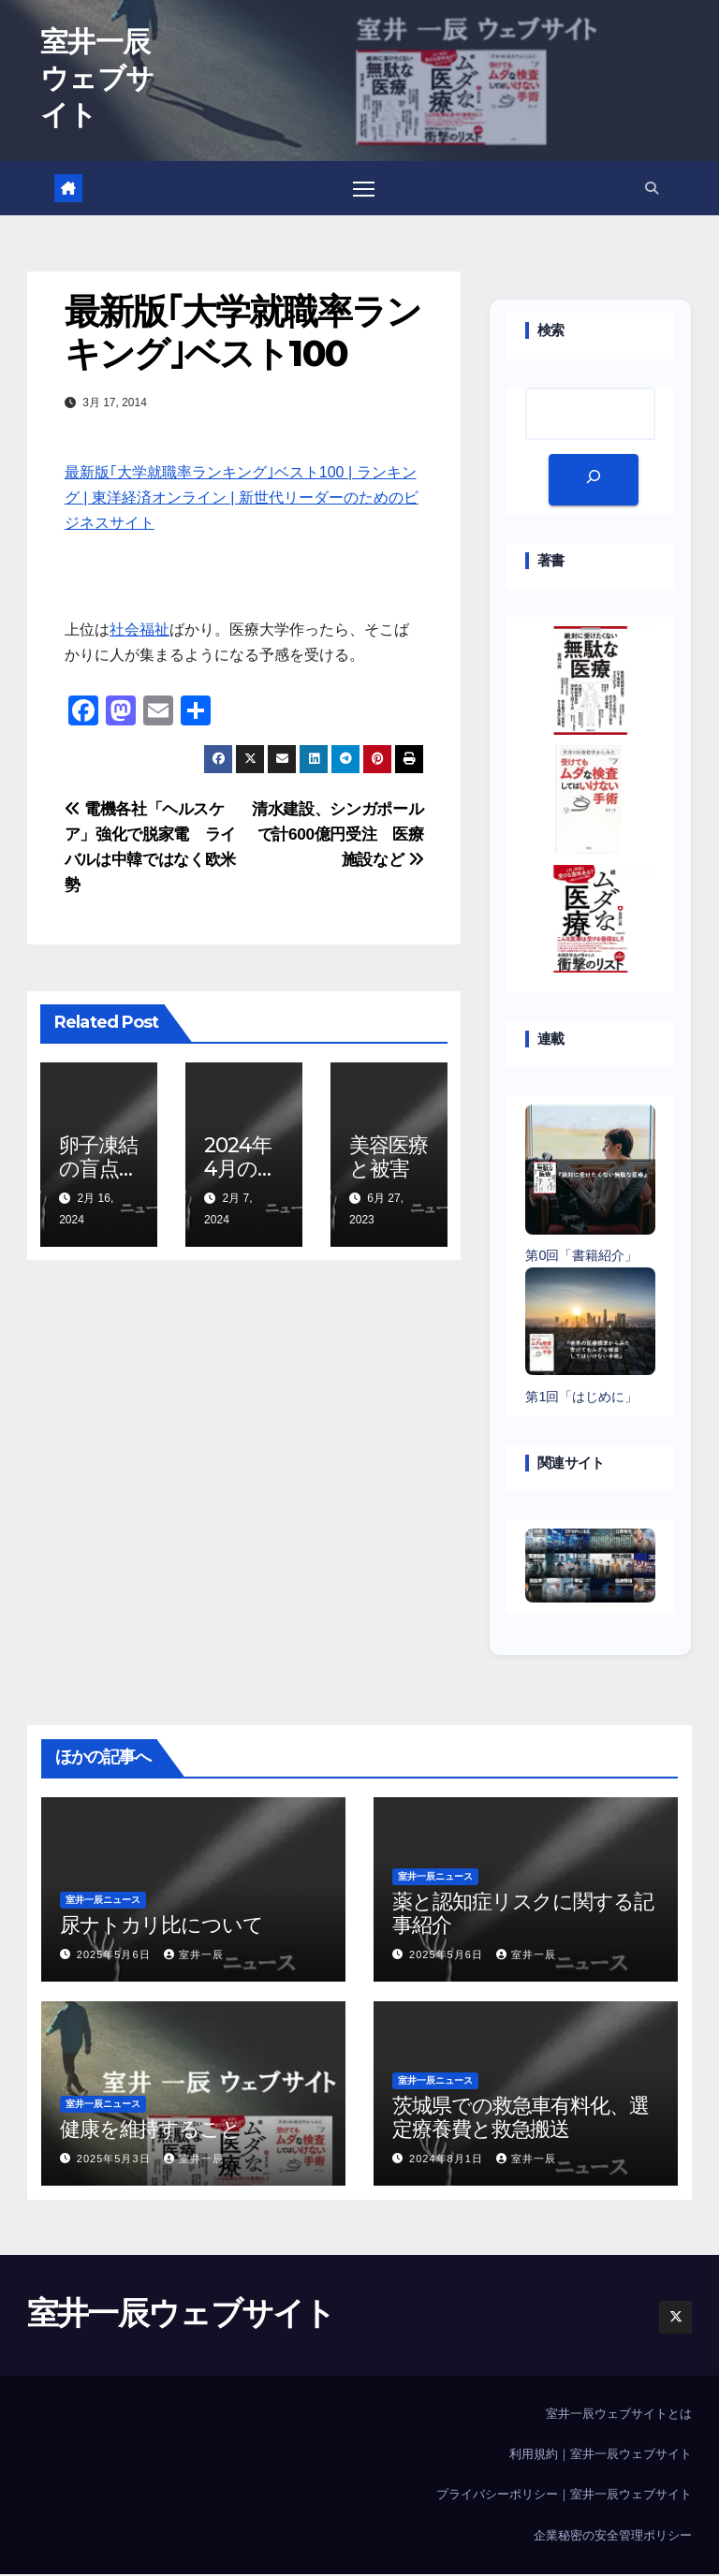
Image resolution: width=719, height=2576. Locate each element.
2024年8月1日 (448, 2160)
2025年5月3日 (115, 2160)
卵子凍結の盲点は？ (98, 1169)
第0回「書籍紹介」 (581, 1257)
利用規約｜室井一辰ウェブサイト (600, 2456)
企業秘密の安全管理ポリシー (613, 2536)
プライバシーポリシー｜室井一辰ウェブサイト (564, 2496)
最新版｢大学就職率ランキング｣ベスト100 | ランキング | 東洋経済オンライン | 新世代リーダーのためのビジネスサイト (241, 499)
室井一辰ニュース (103, 1900)
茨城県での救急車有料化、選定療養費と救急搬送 (520, 2119)
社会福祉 (139, 631)
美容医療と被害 (388, 1157)
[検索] (593, 480)
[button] (651, 188)
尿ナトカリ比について (161, 1925)
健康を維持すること (150, 2130)
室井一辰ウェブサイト (97, 78)
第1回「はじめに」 (581, 1397)
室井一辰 (194, 1956)
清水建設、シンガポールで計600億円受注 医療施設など (337, 835)
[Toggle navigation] (364, 188)
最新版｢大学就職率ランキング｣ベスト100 (242, 334)
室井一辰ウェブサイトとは (619, 2415)
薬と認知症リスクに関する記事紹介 (522, 1914)
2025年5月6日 (115, 1956)
